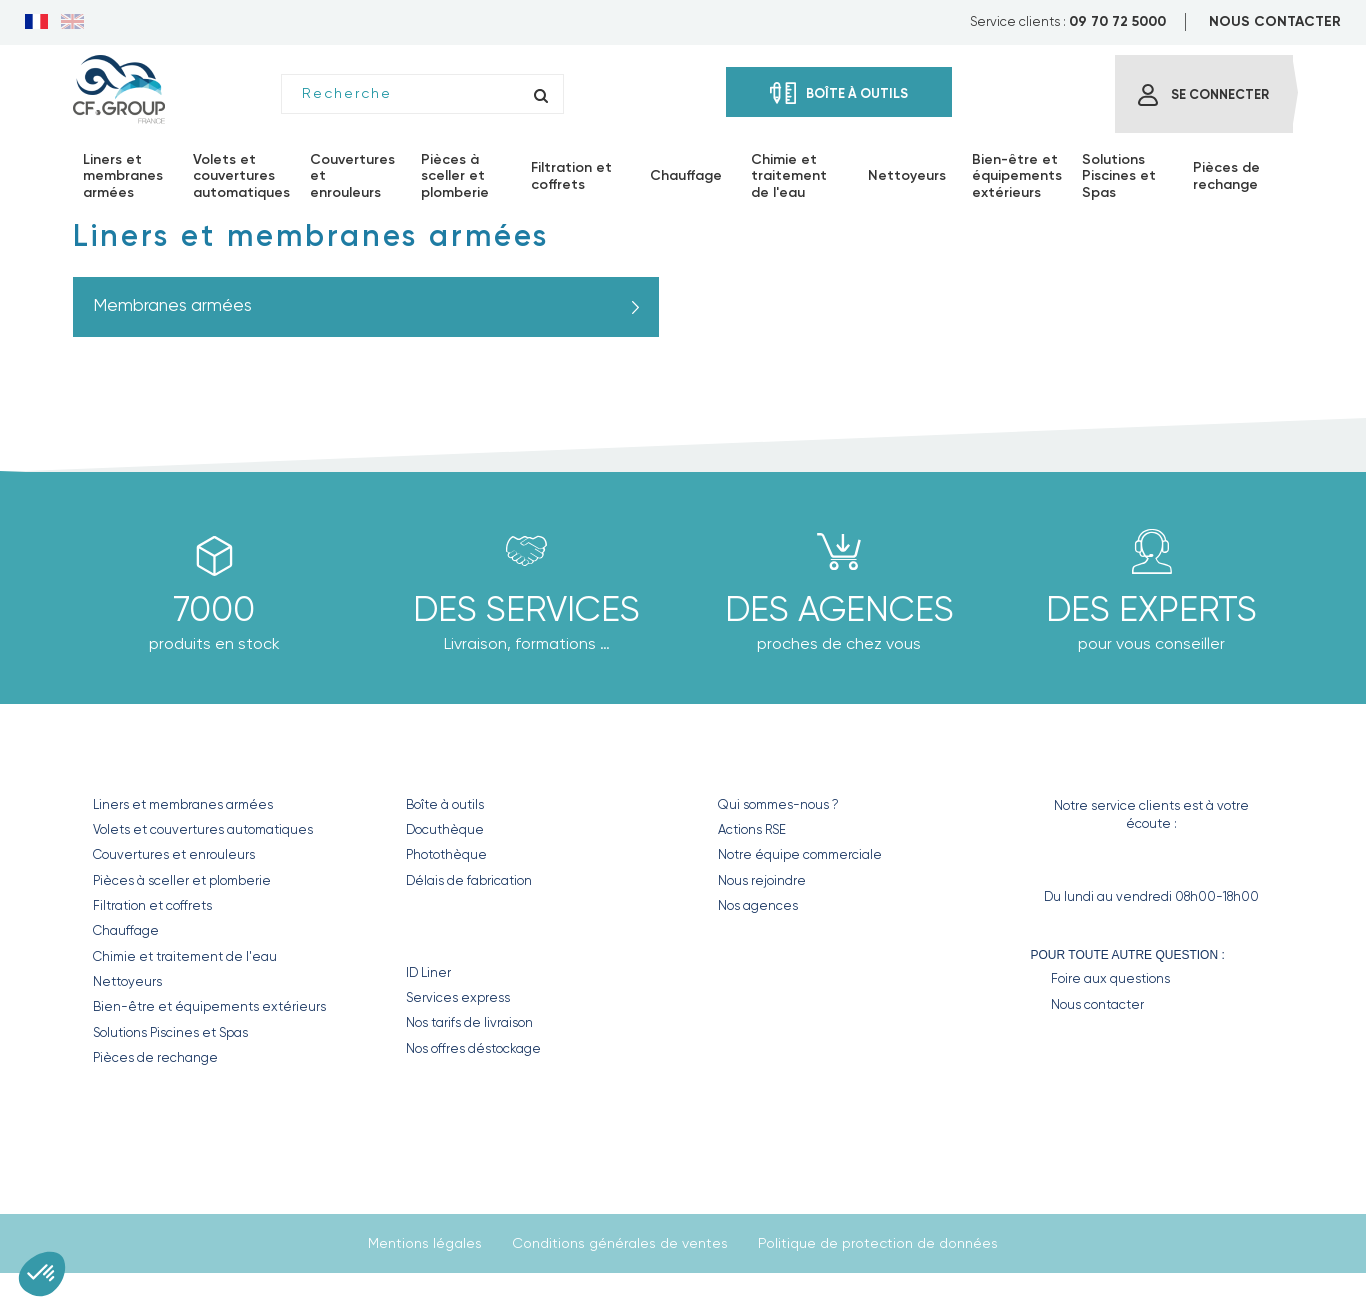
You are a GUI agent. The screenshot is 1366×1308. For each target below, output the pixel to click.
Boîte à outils (445, 804)
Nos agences (758, 905)
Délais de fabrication (469, 880)
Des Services (526, 609)
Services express (458, 997)
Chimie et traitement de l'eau (185, 956)
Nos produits (157, 761)
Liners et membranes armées (183, 804)
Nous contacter (1097, 1004)
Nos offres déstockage (473, 1048)
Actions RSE (752, 829)
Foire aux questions (1110, 978)
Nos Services (466, 929)
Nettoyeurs (127, 981)
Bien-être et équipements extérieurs (209, 1006)
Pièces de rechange (155, 1057)
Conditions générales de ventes (620, 1243)
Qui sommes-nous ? (778, 804)
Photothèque (446, 854)
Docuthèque (445, 829)
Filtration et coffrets (152, 905)
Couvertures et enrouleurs (174, 854)
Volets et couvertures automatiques (203, 829)
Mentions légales (425, 1243)
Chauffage (126, 930)
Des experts (1151, 609)
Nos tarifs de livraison (469, 1022)
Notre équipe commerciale (800, 854)
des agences (839, 609)
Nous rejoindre (762, 880)
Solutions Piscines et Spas (170, 1032)
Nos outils (453, 761)
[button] (42, 1274)
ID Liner (428, 972)
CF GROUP (755, 761)
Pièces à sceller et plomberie (182, 880)
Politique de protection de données (878, 1243)
